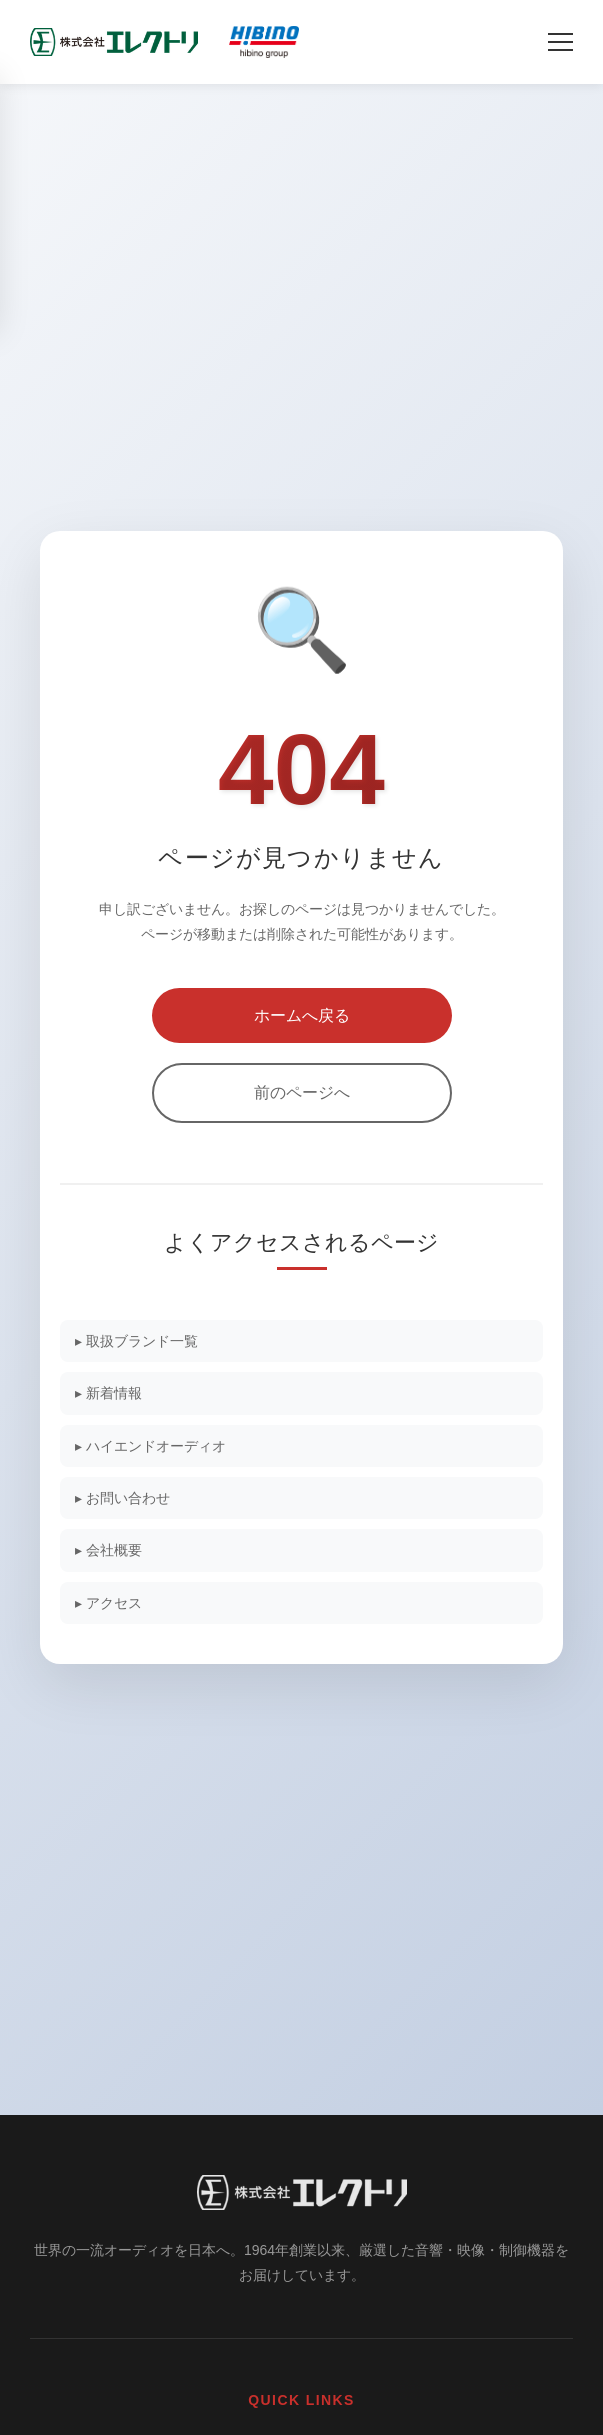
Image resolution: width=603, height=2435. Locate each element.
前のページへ (302, 1092)
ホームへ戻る (302, 1015)
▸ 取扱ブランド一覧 (136, 1341)
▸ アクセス (108, 1603)
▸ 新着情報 (108, 1393)
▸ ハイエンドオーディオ (150, 1446)
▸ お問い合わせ (122, 1498)
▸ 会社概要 (108, 1550)
